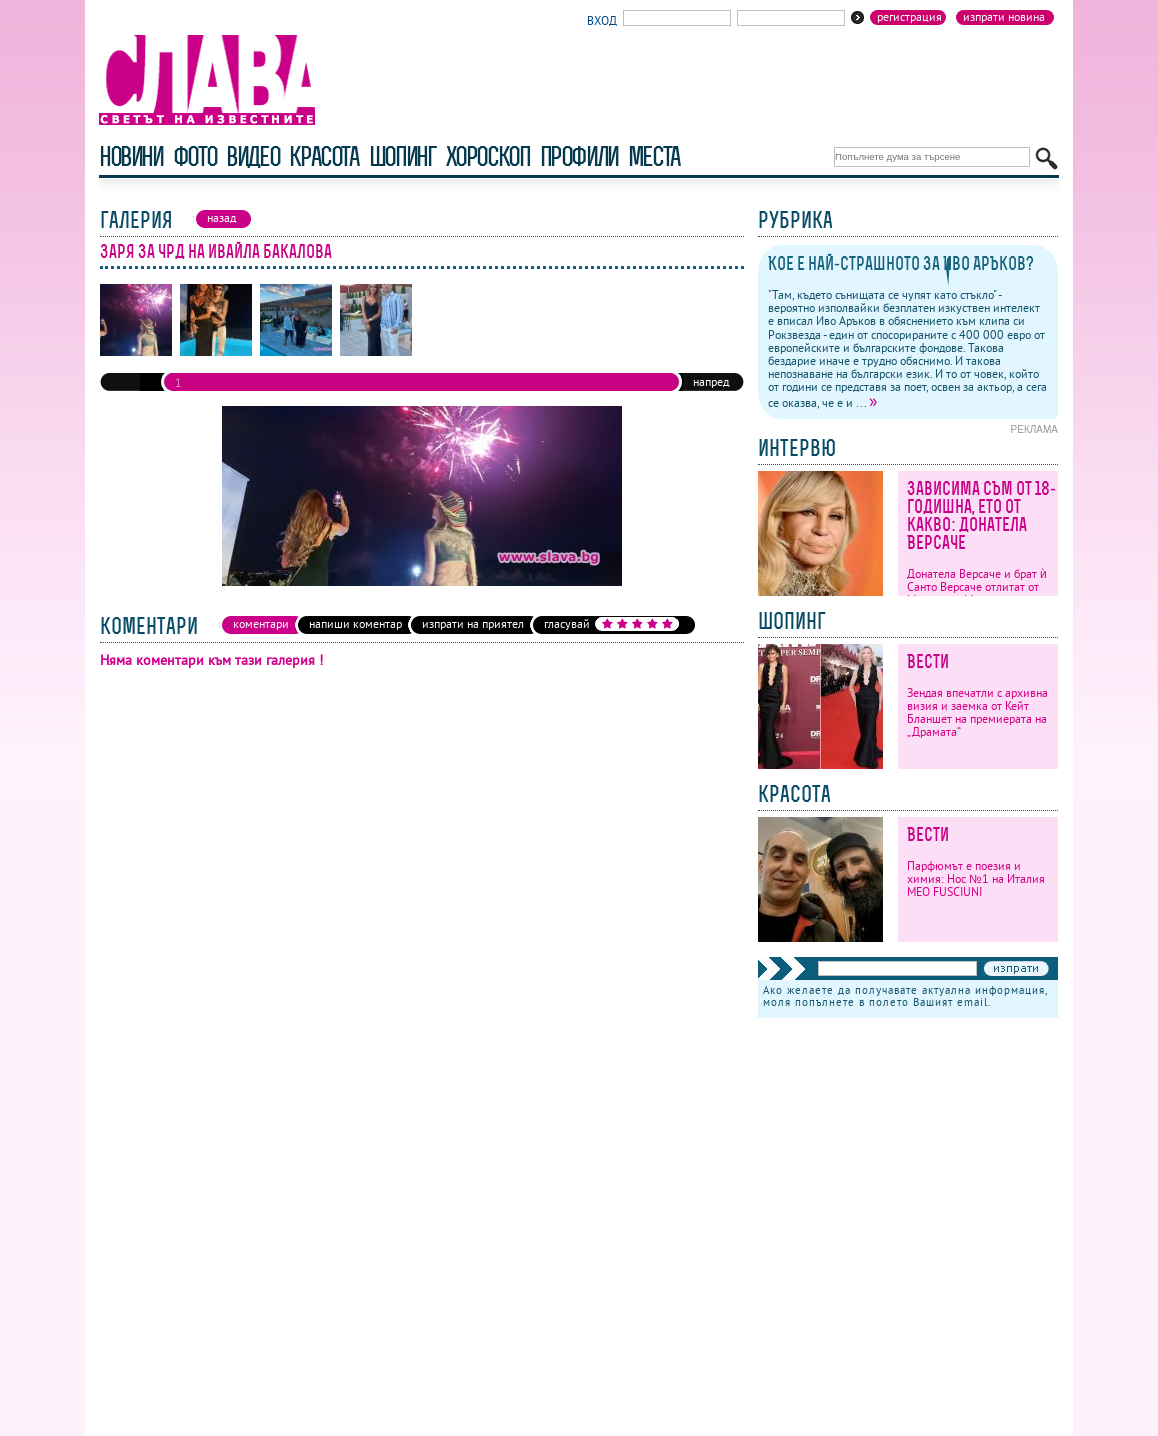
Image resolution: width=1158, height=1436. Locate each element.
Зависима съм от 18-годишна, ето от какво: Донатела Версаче (981, 515)
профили (579, 156)
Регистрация (909, 17)
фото (195, 156)
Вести (928, 661)
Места (654, 156)
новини (131, 156)
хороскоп (488, 156)
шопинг (402, 156)
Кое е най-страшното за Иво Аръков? (901, 263)
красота (323, 156)
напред (711, 381)
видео (252, 156)
